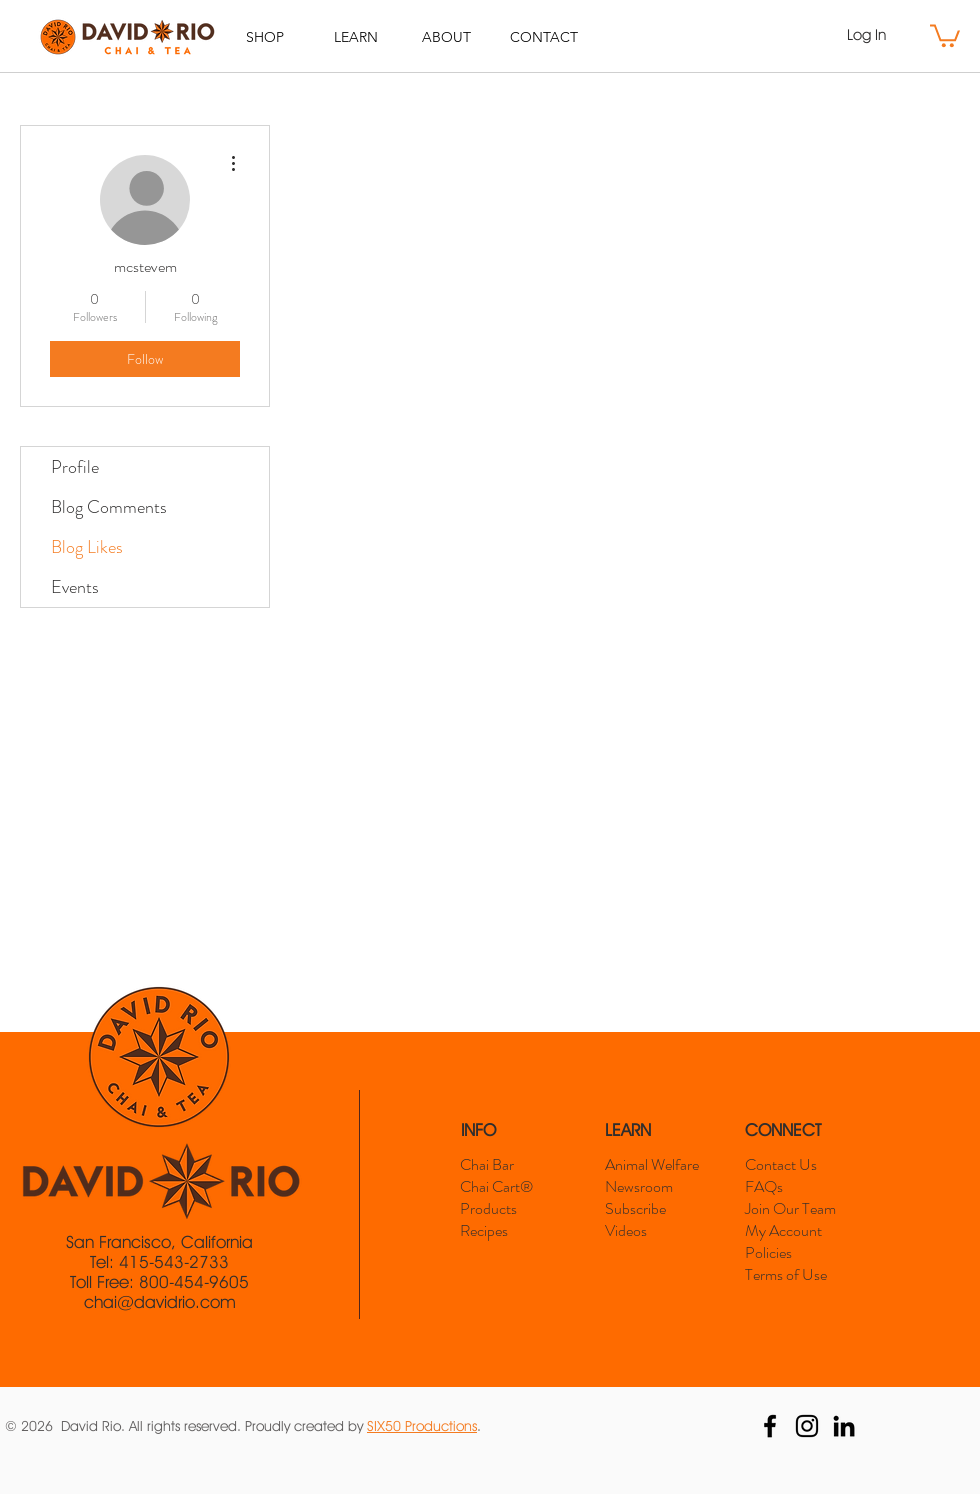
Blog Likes (87, 547)
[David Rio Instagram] (807, 1426)
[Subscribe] (651, 1209)
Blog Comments (109, 507)
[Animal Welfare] (659, 1165)
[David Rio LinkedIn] (844, 1426)
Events (75, 587)
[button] (945, 34)
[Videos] (651, 1231)
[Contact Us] (790, 1165)
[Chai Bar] (509, 1165)
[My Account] (790, 1231)
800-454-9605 (194, 1282)
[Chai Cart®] (515, 1187)
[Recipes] (505, 1231)
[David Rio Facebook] (770, 1426)
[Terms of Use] (792, 1275)
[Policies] (790, 1253)
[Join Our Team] (797, 1209)
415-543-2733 (174, 1262)
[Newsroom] (650, 1187)
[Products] (505, 1209)
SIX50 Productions (422, 1426)
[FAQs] (790, 1187)
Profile (75, 467)
